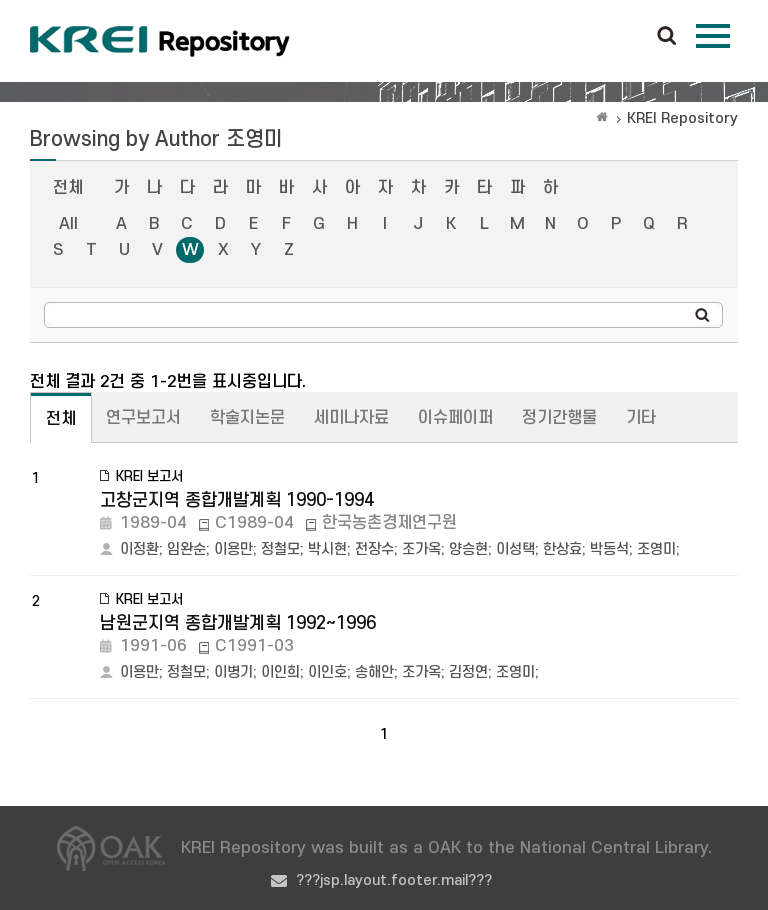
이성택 (515, 549)
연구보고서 (143, 418)
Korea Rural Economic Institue (160, 41)
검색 (667, 37)
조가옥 (421, 549)
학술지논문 (247, 418)
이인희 (280, 672)
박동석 (609, 549)
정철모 (280, 549)
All (68, 224)
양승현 (468, 549)
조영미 (656, 549)
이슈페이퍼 (455, 418)
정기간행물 (559, 418)
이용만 (233, 549)
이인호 (327, 672)
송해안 (374, 672)
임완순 (186, 549)
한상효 (562, 549)
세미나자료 (351, 418)
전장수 (374, 549)
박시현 (327, 549)
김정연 (468, 672)
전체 (68, 188)
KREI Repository (682, 118)
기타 (641, 418)
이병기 (233, 672)
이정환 (139, 549)
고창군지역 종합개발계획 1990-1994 (237, 500)
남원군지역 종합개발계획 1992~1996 (238, 623)
